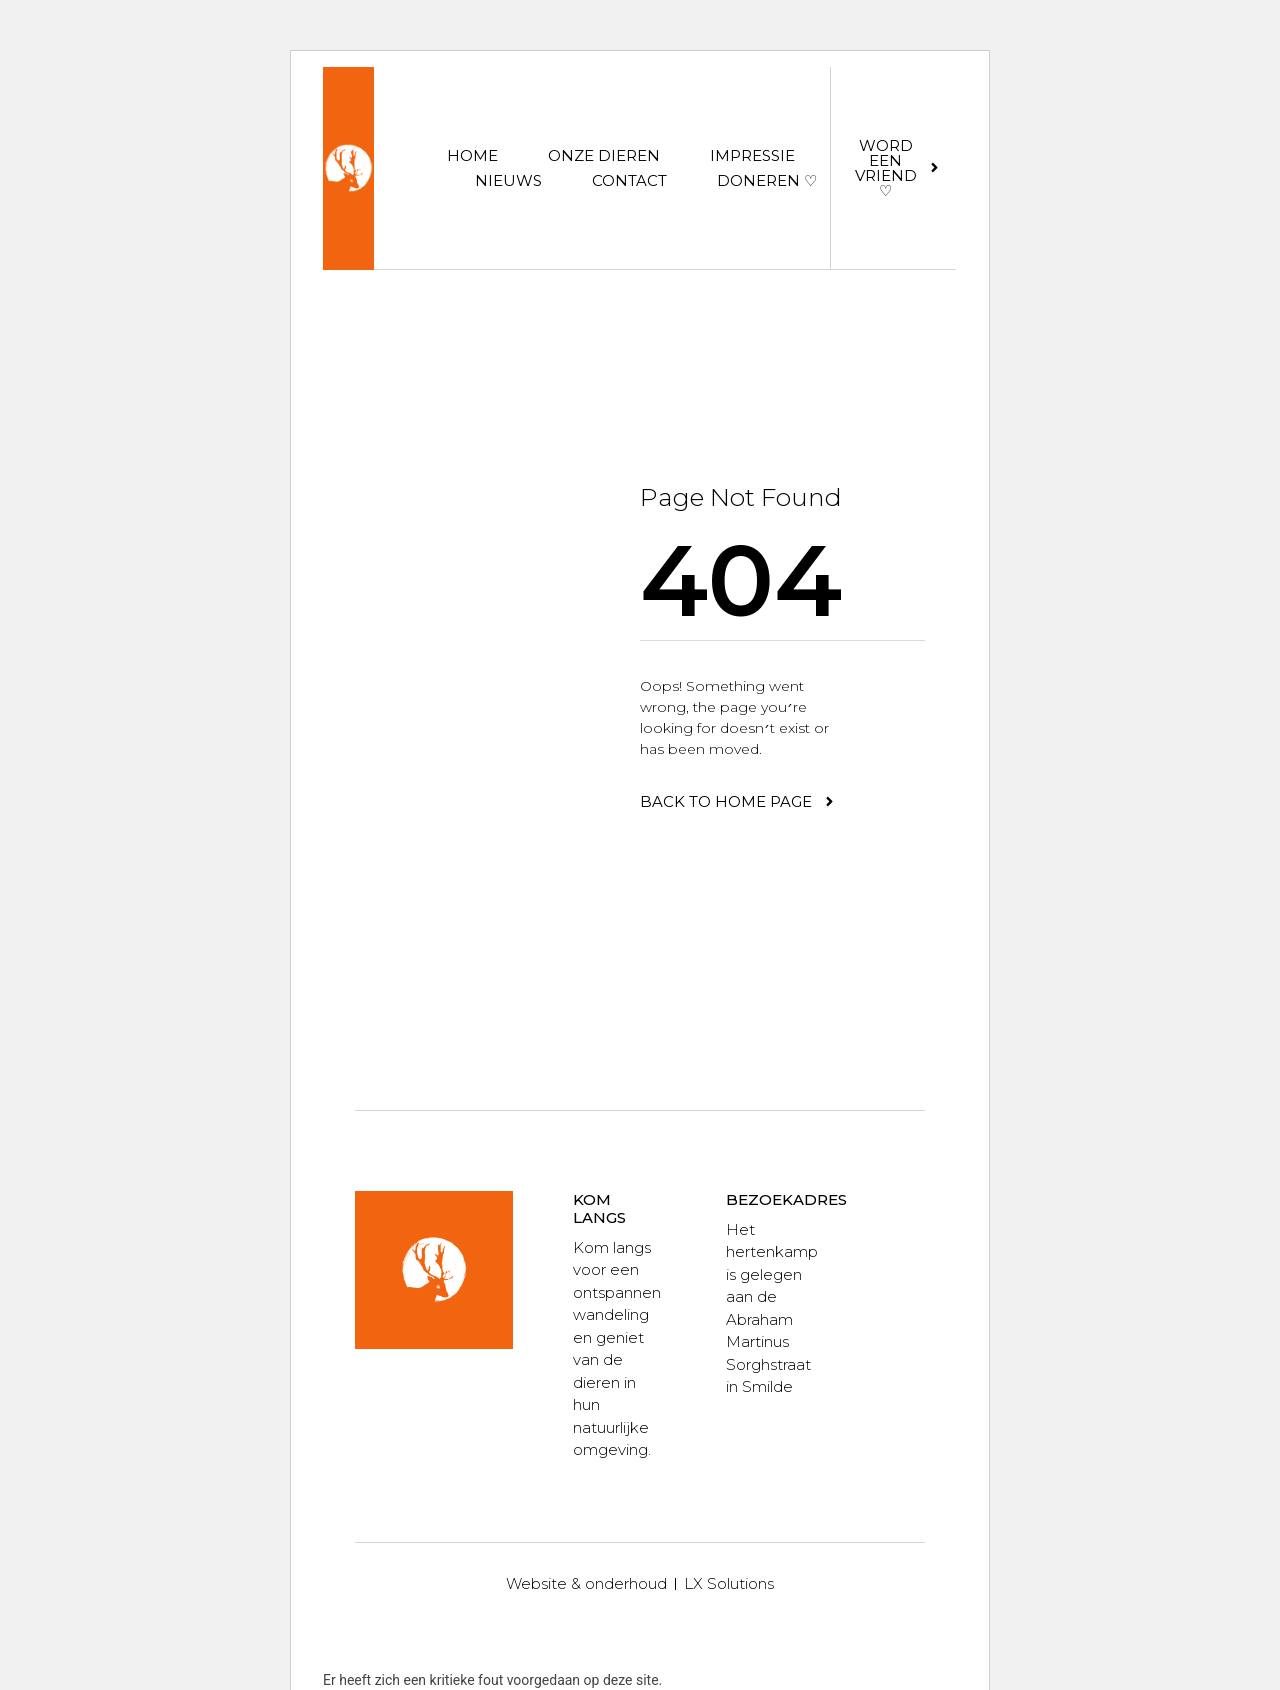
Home (472, 155)
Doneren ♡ (767, 180)
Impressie (752, 155)
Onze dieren (604, 155)
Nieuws (508, 180)
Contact (629, 180)
